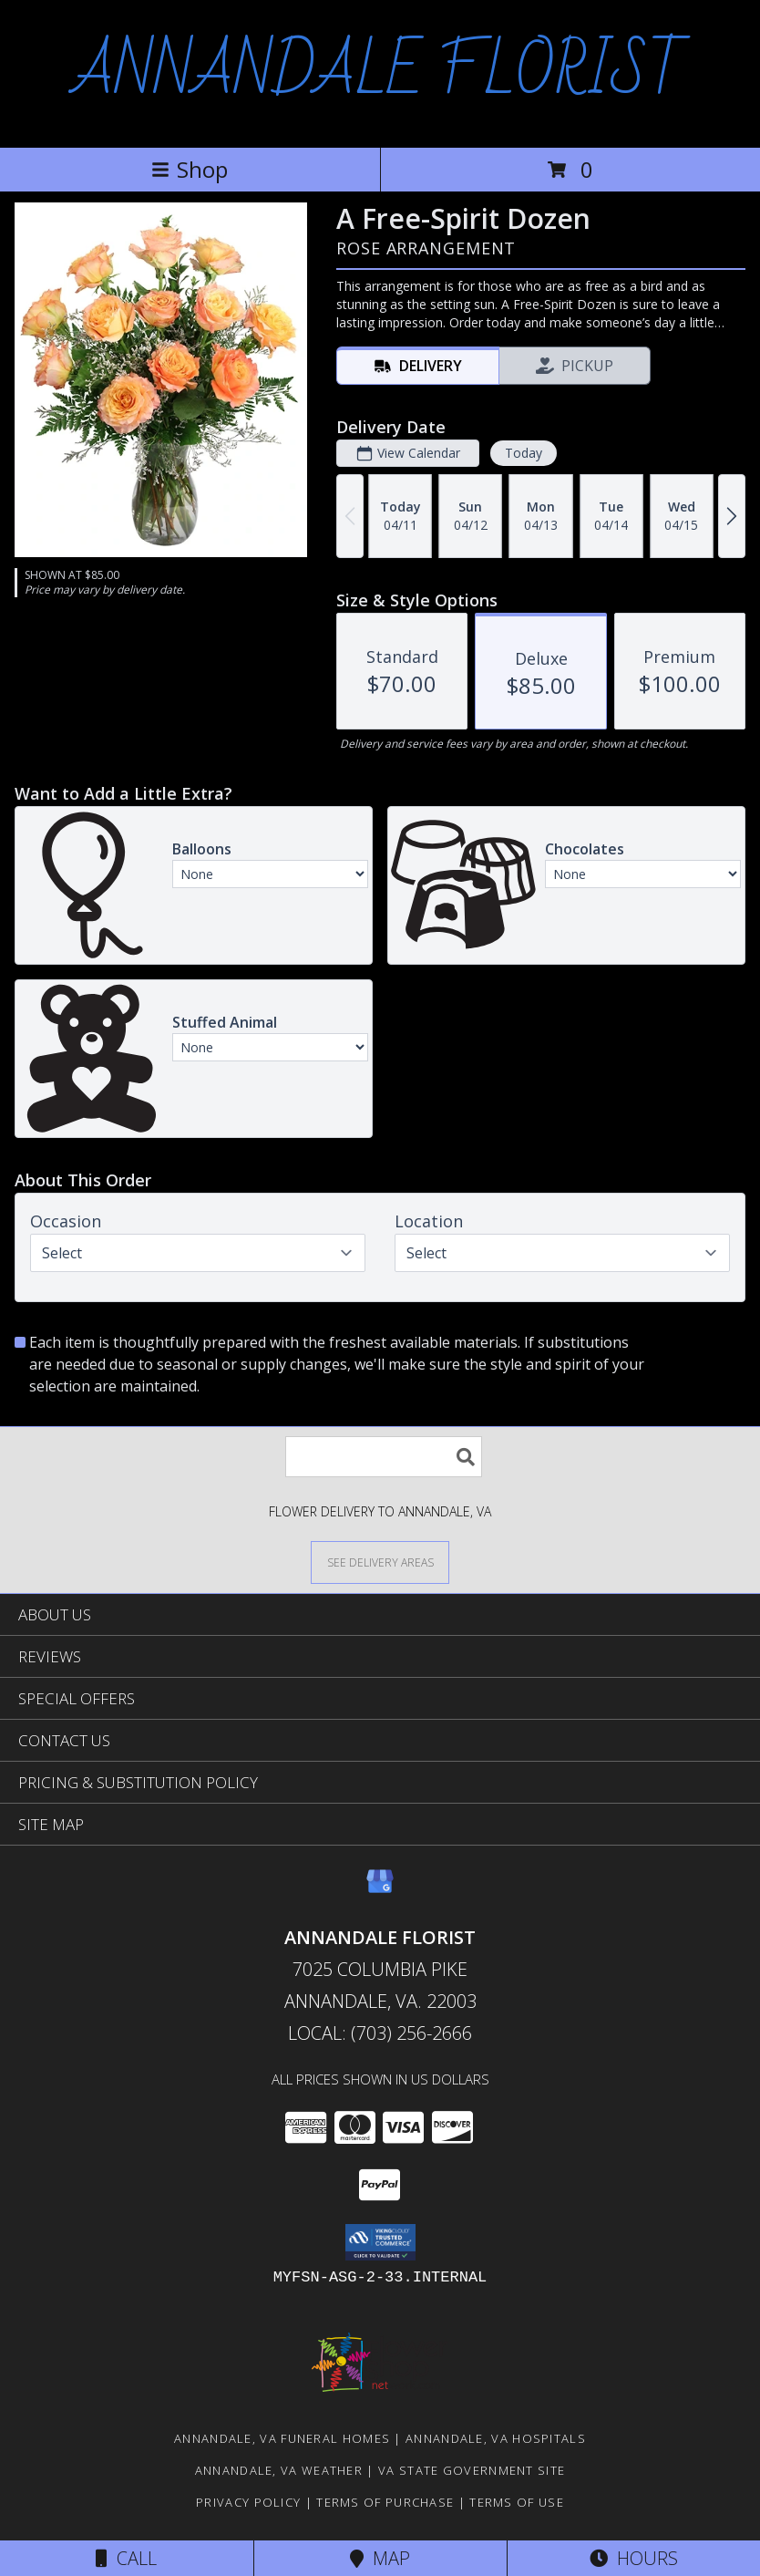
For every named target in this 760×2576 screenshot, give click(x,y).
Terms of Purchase (385, 2502)
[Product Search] (383, 1456)
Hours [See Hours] (634, 2558)
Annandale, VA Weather (279, 2470)
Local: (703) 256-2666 (380, 2033)
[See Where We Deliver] (380, 1561)
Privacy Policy (248, 2502)
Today (523, 452)
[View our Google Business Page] (380, 1889)
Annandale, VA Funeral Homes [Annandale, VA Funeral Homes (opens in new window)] (282, 2438)
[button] (380, 2242)
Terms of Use (516, 2502)
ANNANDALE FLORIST (380, 72)
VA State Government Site (471, 2470)
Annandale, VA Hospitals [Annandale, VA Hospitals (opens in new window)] (496, 2438)
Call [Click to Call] (126, 2558)
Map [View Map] (380, 2558)
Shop (189, 169)
